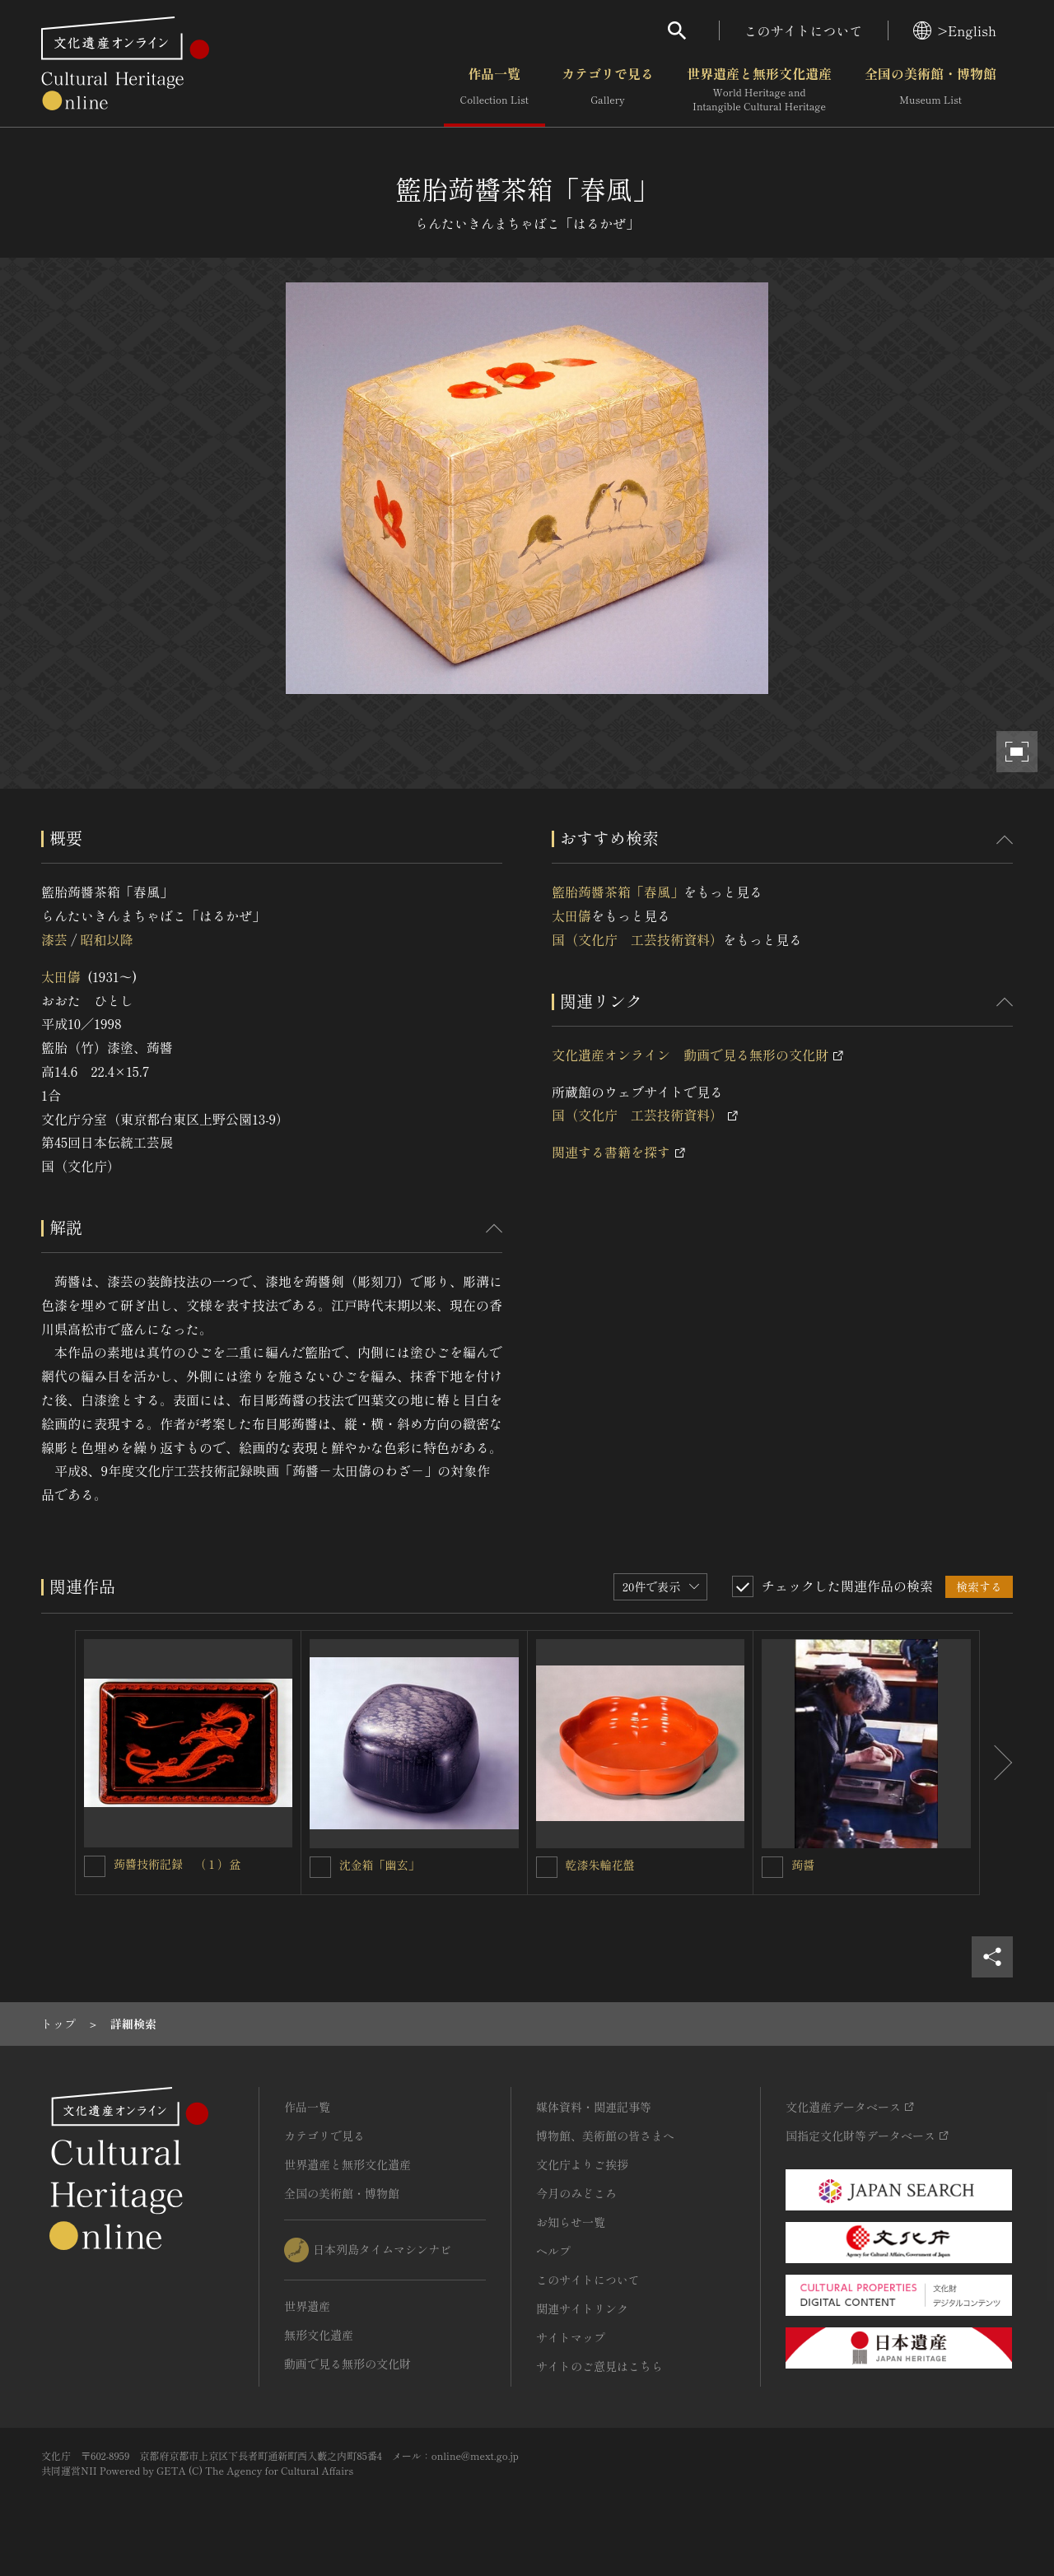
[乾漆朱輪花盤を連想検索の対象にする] (546, 1867)
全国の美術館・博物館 (930, 89)
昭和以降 (106, 939)
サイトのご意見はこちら (599, 2366)
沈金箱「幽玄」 (379, 1864)
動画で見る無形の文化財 (347, 2363)
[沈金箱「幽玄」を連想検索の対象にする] (320, 1867)
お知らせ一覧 (570, 2222)
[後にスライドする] (996, 1762)
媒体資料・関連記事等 (593, 2107)
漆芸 (54, 939)
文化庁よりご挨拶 (582, 2164)
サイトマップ (570, 2337)
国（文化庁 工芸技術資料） (637, 939)
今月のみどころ (576, 2193)
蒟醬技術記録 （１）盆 (177, 1864)
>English (954, 30)
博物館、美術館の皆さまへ (605, 2135)
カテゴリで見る (608, 89)
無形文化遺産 (318, 2335)
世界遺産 (307, 2306)
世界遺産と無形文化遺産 (759, 89)
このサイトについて (803, 30)
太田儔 (61, 976)
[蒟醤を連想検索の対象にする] (772, 1867)
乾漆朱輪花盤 (600, 1864)
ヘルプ (553, 2251)
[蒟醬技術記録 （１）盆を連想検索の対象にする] (94, 1866)
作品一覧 (494, 89)
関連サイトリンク (582, 2308)
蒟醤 (802, 1864)
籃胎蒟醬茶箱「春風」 (617, 891)
